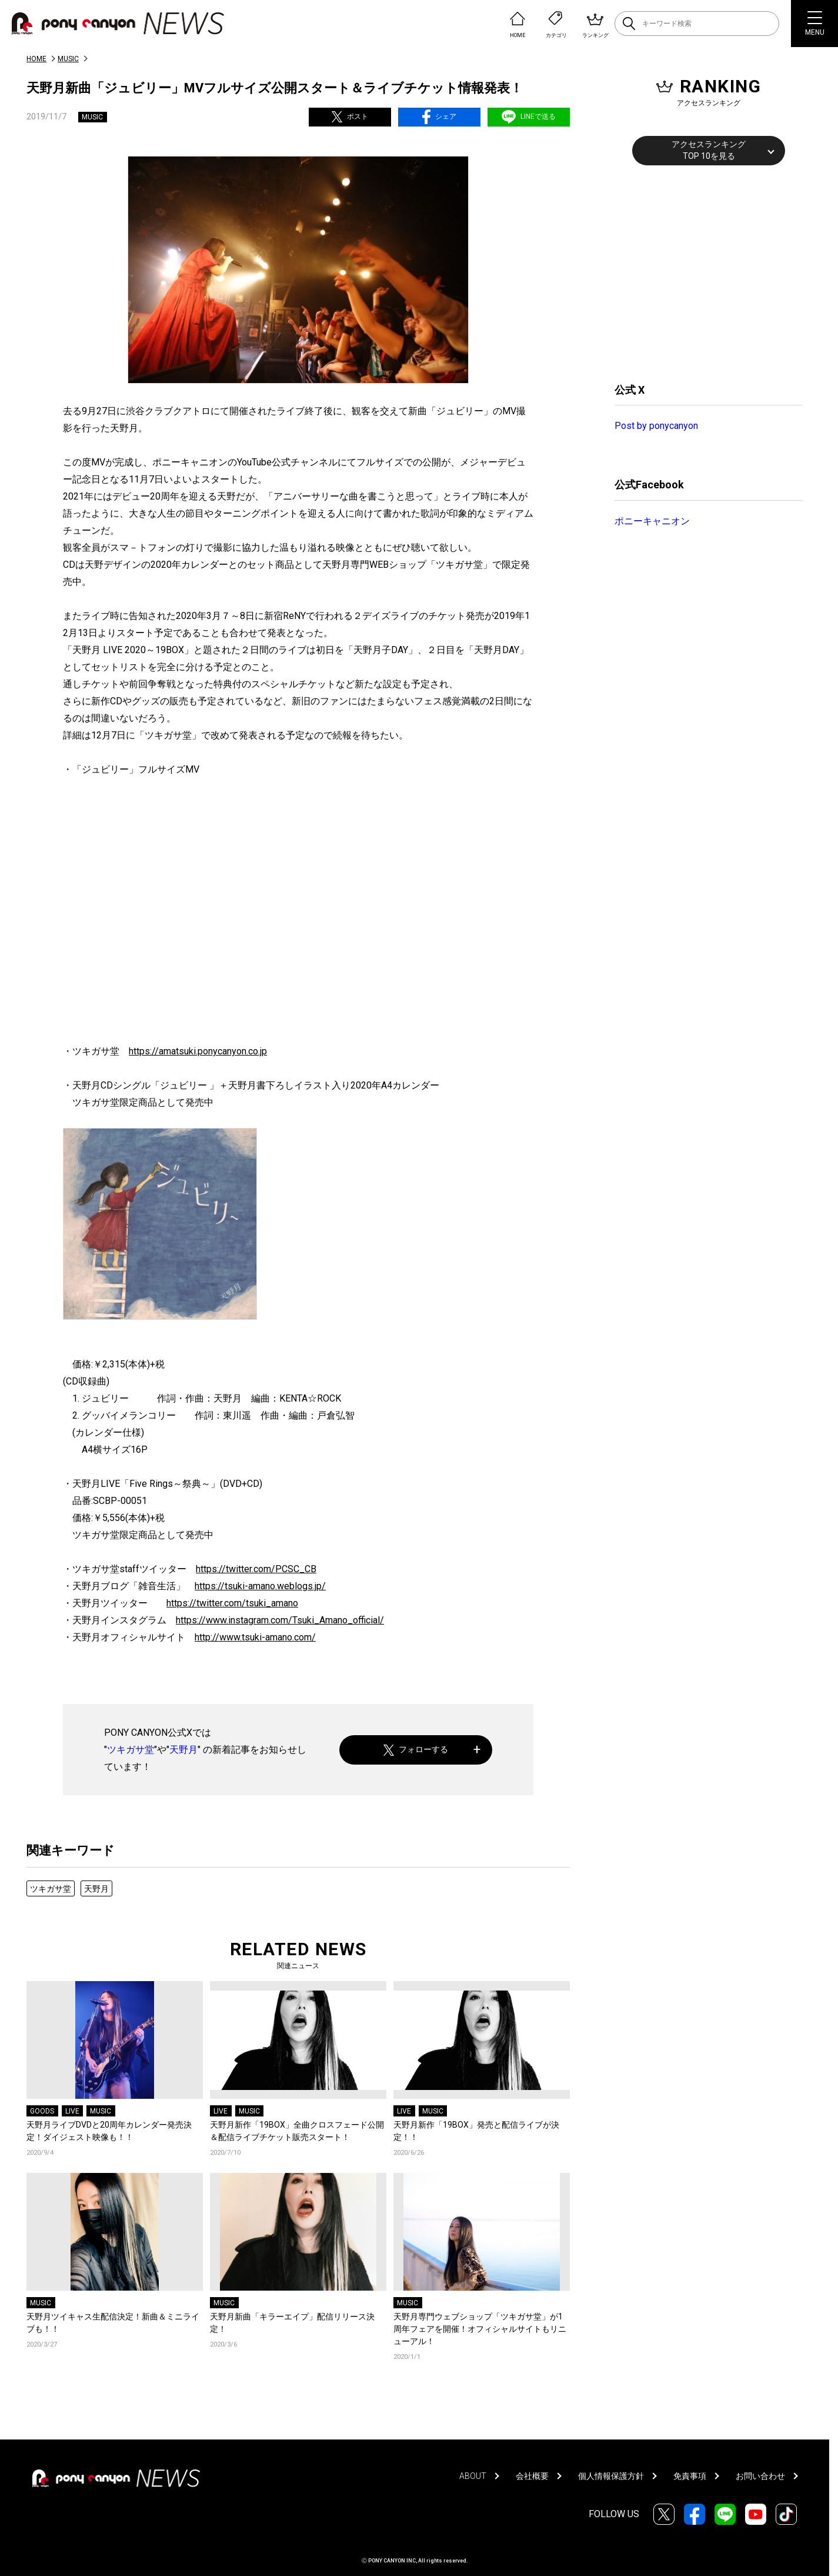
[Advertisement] (703, 272)
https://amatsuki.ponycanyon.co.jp (198, 1051)
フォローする (416, 1749)
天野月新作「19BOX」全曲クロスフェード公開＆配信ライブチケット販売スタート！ (297, 2131)
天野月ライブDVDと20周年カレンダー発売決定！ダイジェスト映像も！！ (109, 2131)
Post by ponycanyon (656, 425)
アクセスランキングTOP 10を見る (709, 150)
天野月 (183, 1749)
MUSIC (68, 59)
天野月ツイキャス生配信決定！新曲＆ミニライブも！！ (112, 2323)
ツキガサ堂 (130, 1749)
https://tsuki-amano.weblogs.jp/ (260, 1586)
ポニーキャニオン (652, 521)
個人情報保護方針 (611, 2476)
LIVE (72, 2111)
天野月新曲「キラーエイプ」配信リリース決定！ (292, 2323)
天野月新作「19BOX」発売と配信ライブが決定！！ (476, 2131)
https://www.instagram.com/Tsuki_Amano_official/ (280, 1620)
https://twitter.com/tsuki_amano (232, 1603)
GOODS (42, 2111)
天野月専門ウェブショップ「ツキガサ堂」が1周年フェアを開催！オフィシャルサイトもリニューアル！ (479, 2329)
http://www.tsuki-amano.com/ (255, 1637)
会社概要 (532, 2476)
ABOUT (472, 2476)
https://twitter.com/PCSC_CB (256, 1569)
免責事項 (689, 2476)
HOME (36, 59)
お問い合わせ (760, 2476)
